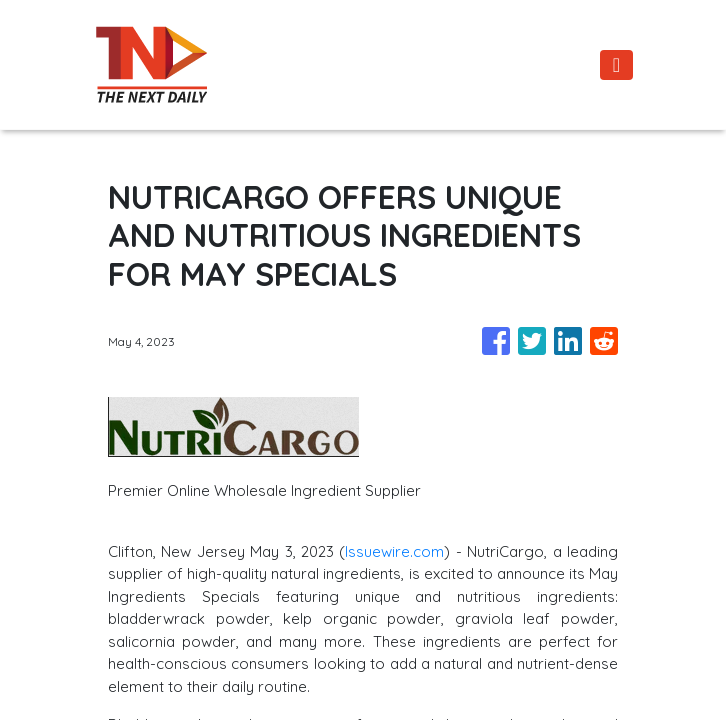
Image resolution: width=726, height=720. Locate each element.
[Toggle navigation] (616, 65)
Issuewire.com (394, 551)
